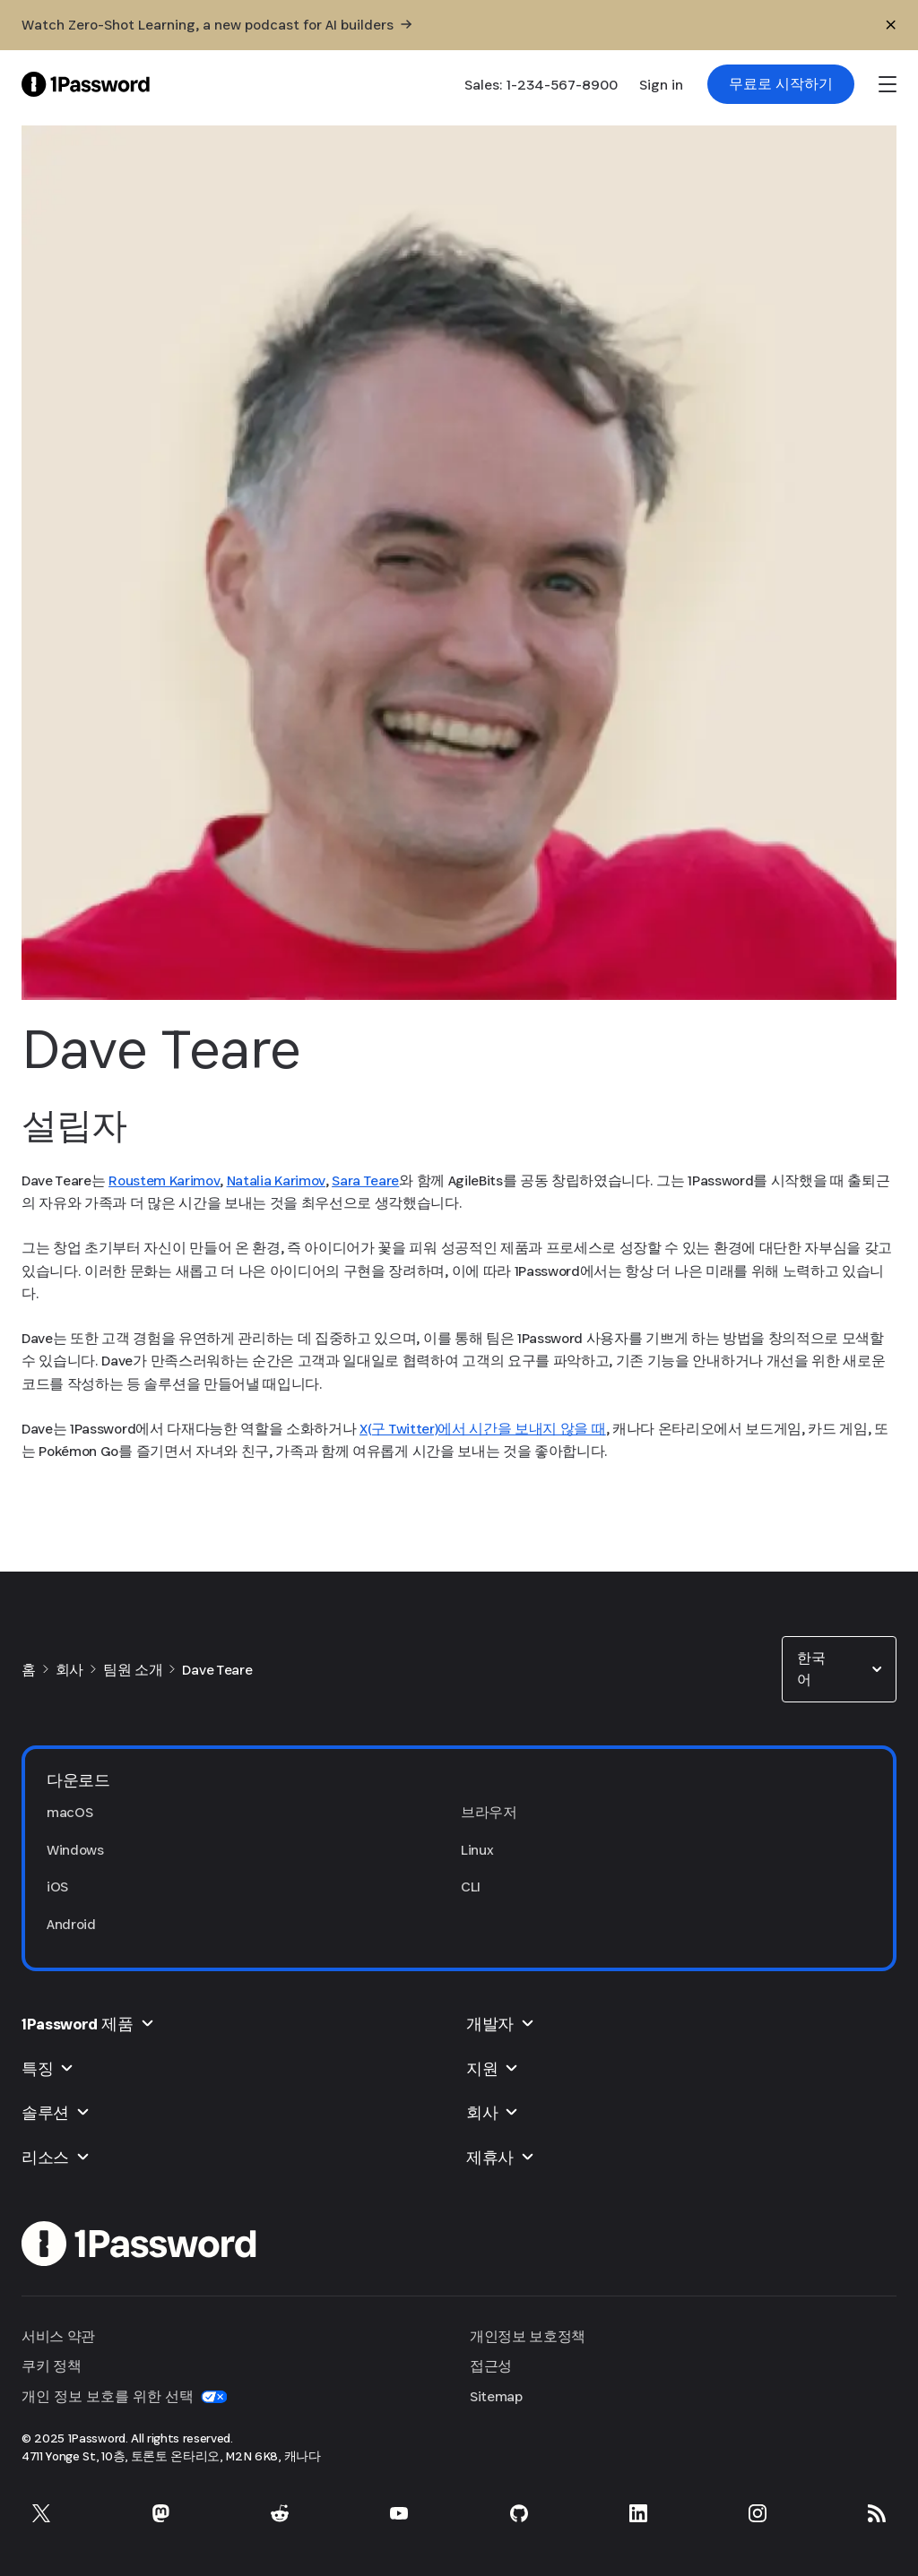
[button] (839, 1669)
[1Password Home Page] (86, 84)
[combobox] (839, 1669)
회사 (69, 1669)
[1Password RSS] (877, 2513)
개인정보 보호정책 (527, 2336)
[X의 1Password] (41, 2513)
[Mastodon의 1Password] (160, 2513)
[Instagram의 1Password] (757, 2513)
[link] (780, 84)
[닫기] (891, 25)
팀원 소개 (132, 1669)
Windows (75, 1849)
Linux (477, 1849)
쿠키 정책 (51, 2365)
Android (71, 1924)
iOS (57, 1886)
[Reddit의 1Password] (280, 2513)
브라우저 (489, 1812)
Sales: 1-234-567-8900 (541, 84)
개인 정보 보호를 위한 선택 (124, 2396)
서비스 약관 (58, 2336)
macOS (69, 1812)
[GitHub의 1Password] (519, 2513)
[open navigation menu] (887, 84)
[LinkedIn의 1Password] (638, 2513)
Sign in (661, 84)
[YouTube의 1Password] (399, 2513)
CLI (471, 1886)
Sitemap (496, 2396)
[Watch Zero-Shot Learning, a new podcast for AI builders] (216, 25)
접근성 (491, 2365)
